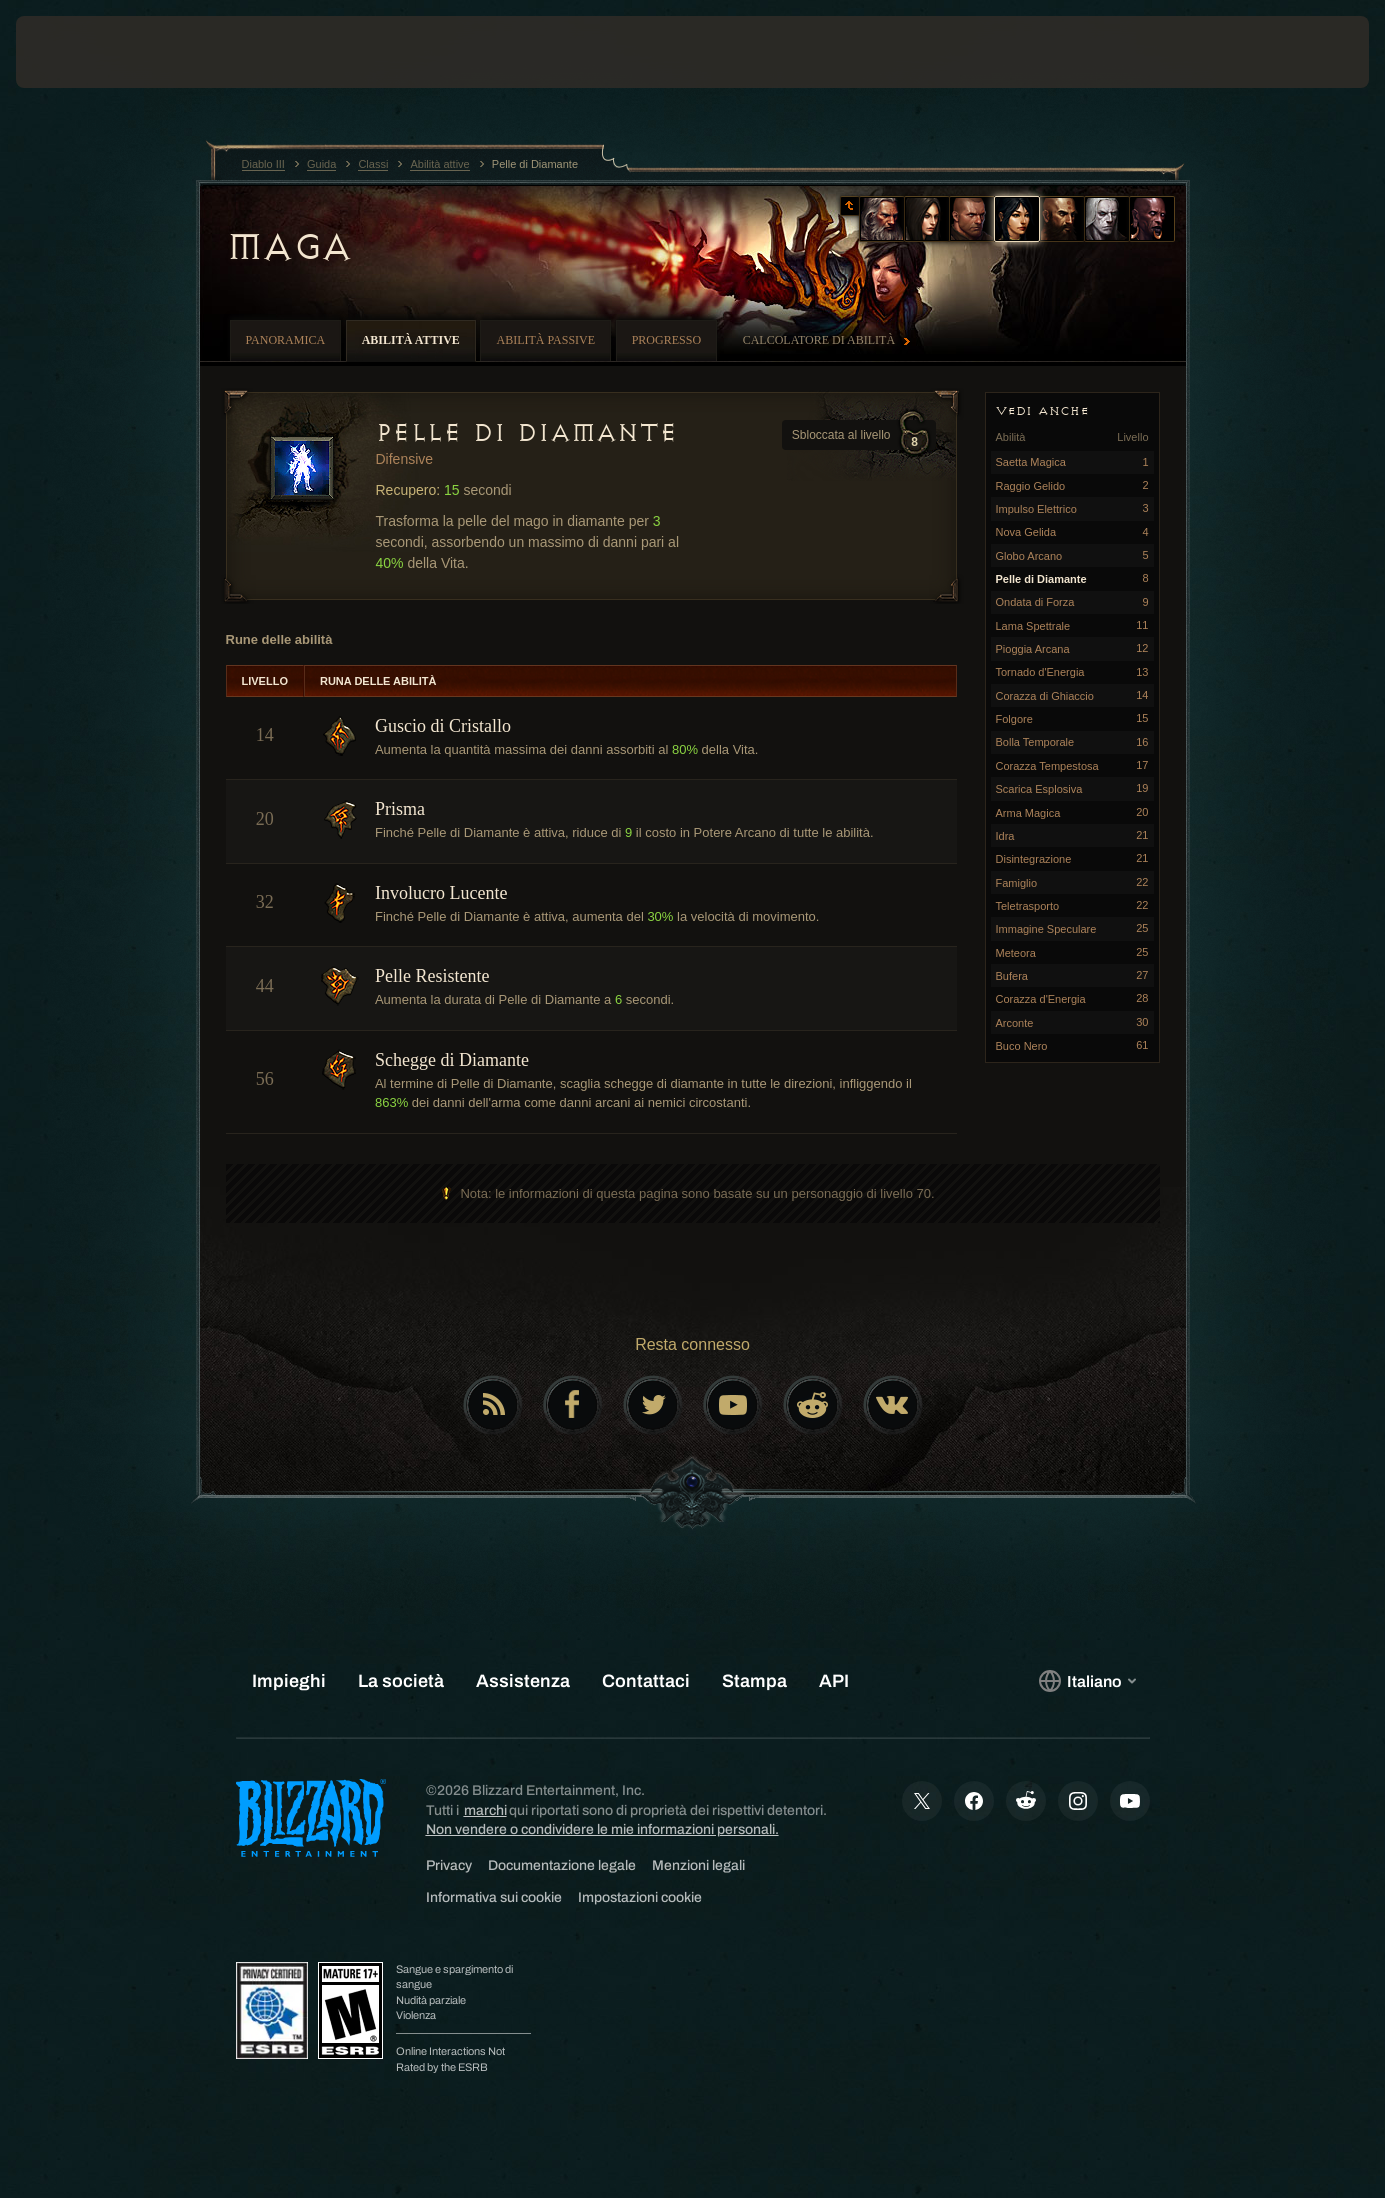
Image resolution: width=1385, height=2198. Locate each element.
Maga (289, 247)
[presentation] (78, 52)
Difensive (405, 459)
